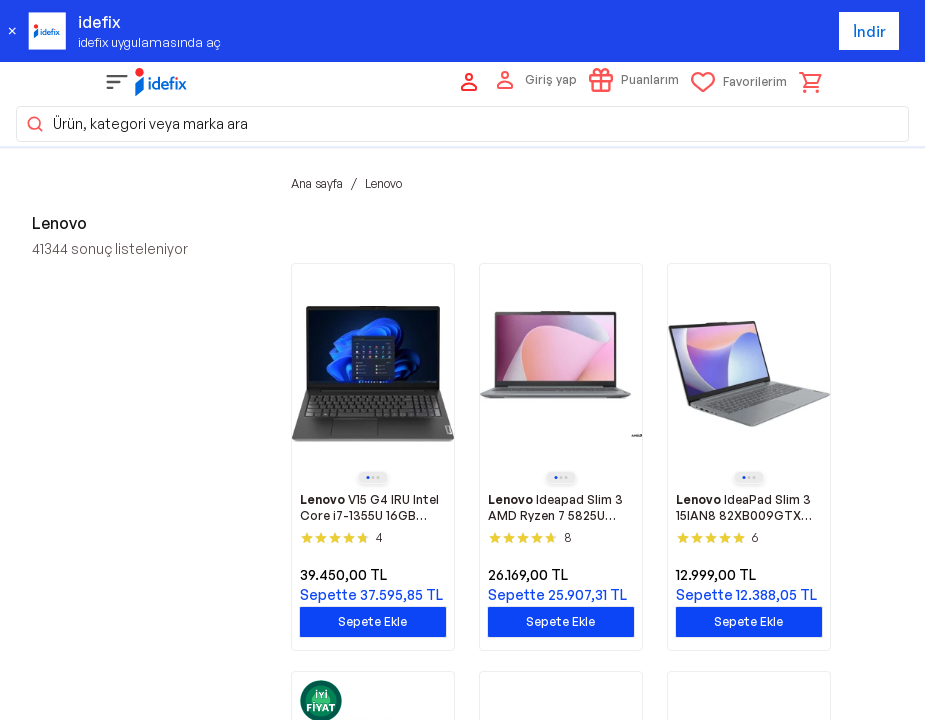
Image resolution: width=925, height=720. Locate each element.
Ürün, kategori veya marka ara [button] (136, 124)
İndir (869, 31)
